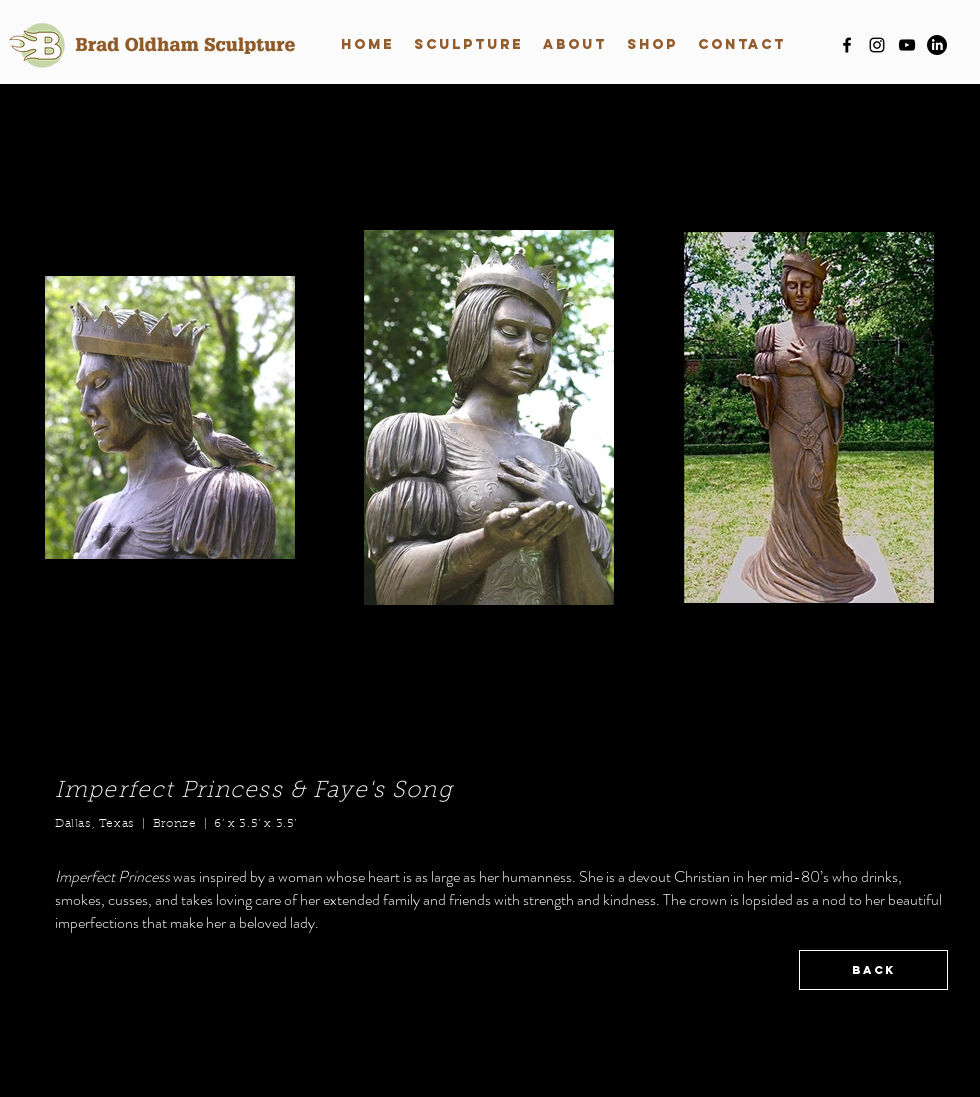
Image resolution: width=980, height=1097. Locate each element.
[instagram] (877, 45)
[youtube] (907, 45)
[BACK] (873, 970)
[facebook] (847, 45)
